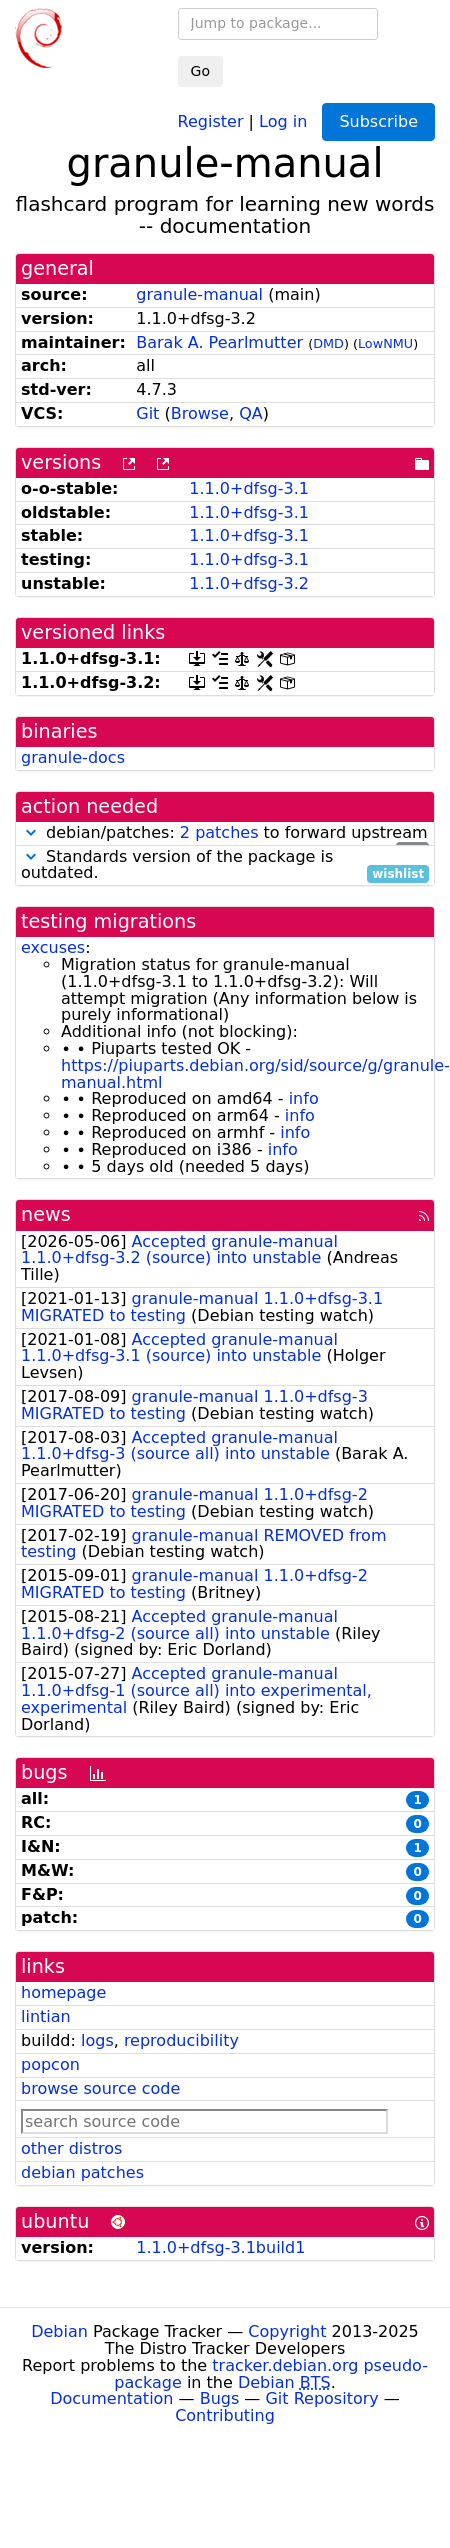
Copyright (287, 2331)
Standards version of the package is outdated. (225, 866)
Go (200, 71)
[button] (31, 832)
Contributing (225, 2415)
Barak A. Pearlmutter (219, 342)
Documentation (111, 2398)
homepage (63, 1992)
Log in (283, 120)
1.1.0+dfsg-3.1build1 (220, 2247)
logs (97, 2040)
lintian (46, 2016)
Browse (200, 413)
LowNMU (385, 343)
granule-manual (199, 294)
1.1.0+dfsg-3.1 (249, 488)
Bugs (220, 2398)
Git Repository (321, 2398)
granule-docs (73, 757)
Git (147, 413)
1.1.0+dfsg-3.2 (249, 583)
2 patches (219, 832)
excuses (53, 947)
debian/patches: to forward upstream (225, 833)
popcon (50, 2064)
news (46, 1214)
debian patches (82, 2172)
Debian (59, 2331)
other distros (71, 2148)
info (304, 1098)
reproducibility (181, 2040)
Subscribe (378, 121)
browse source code (100, 2088)
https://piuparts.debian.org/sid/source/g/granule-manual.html (255, 1074)
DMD (328, 343)
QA (251, 413)
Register (211, 120)
